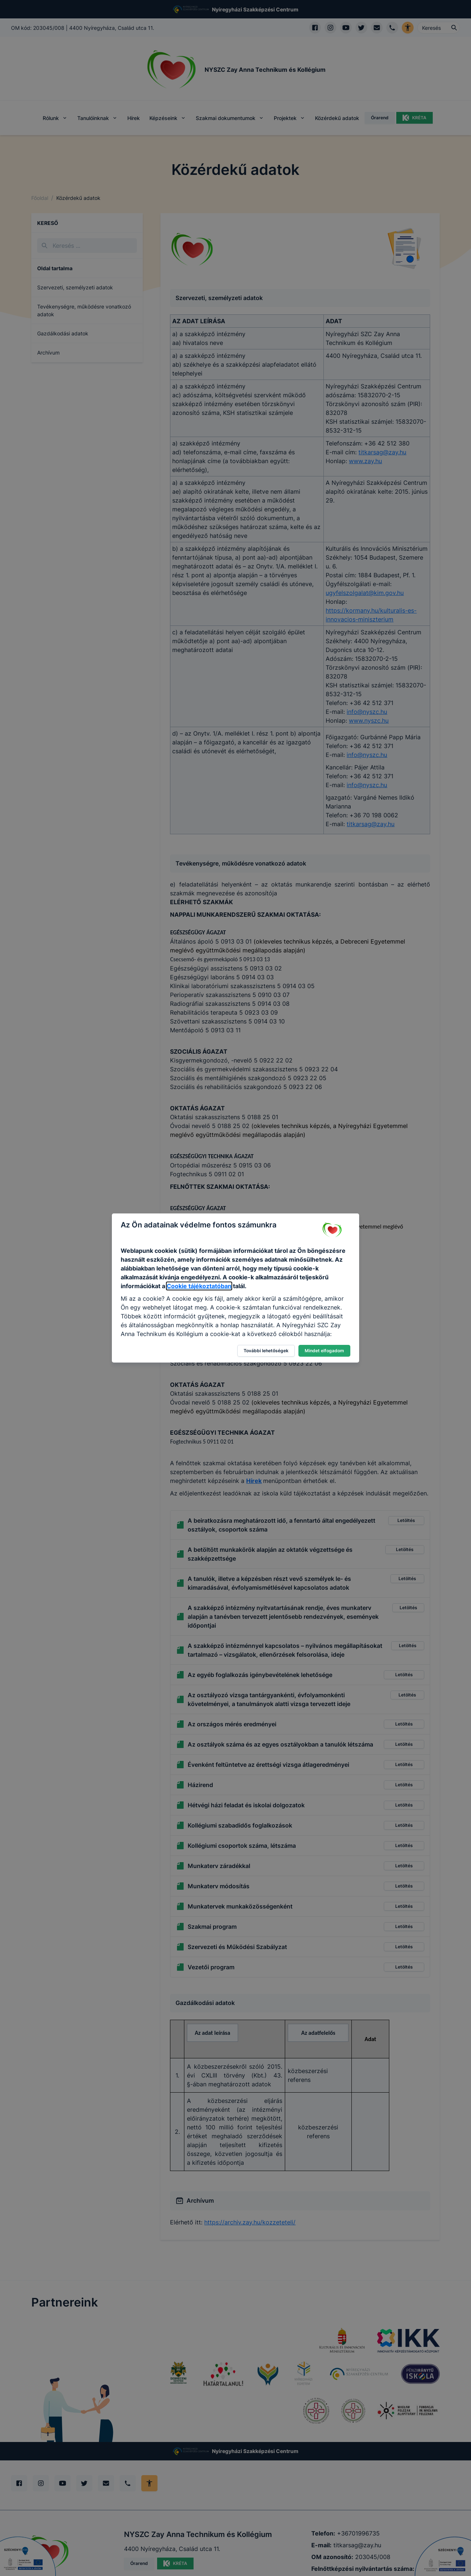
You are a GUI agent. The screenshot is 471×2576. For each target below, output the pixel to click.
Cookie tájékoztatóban (199, 1286)
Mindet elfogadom (324, 1350)
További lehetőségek (266, 1350)
